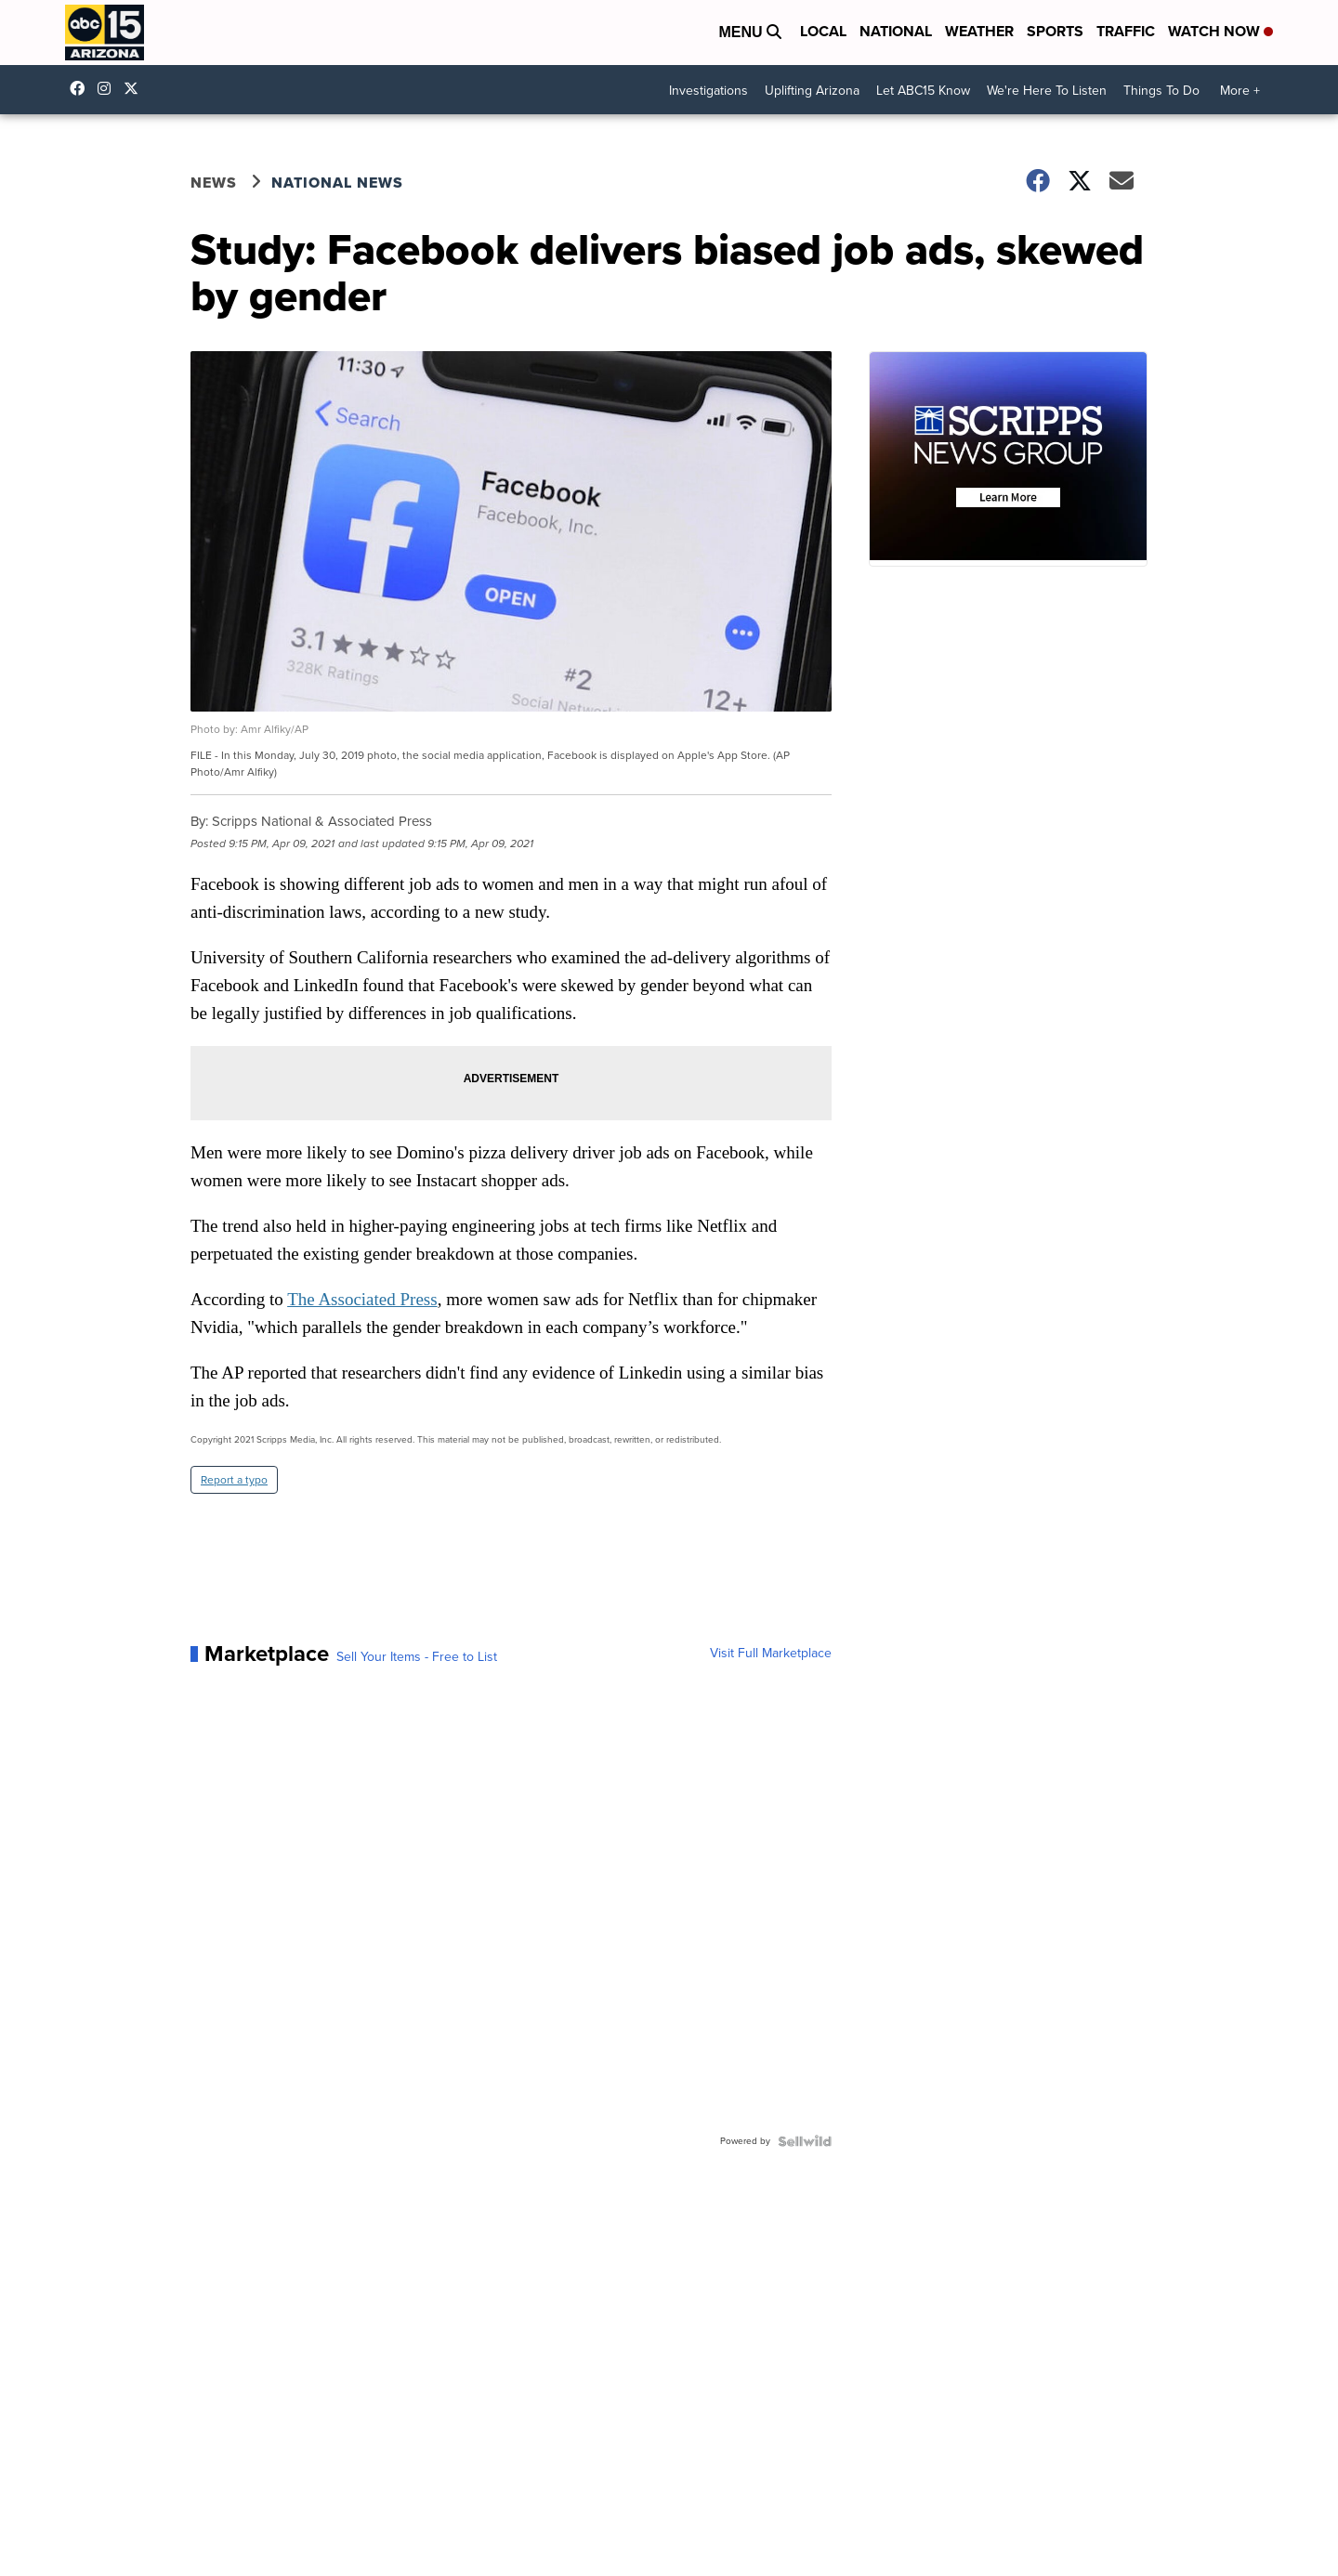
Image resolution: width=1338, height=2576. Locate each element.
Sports (1055, 31)
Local (823, 31)
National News (337, 182)
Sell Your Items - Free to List (416, 1657)
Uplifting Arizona (812, 90)
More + (1240, 90)
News (213, 182)
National (895, 31)
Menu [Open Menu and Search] (749, 32)
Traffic (1125, 31)
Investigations (708, 90)
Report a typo (234, 1479)
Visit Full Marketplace (771, 1653)
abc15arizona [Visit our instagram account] (109, 88)
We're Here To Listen (1047, 90)
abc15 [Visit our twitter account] (136, 88)
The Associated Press (362, 1299)
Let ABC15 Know (923, 90)
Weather (979, 31)
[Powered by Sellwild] (805, 2141)
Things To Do (1161, 90)
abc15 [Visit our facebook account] (82, 88)
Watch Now (1220, 31)
